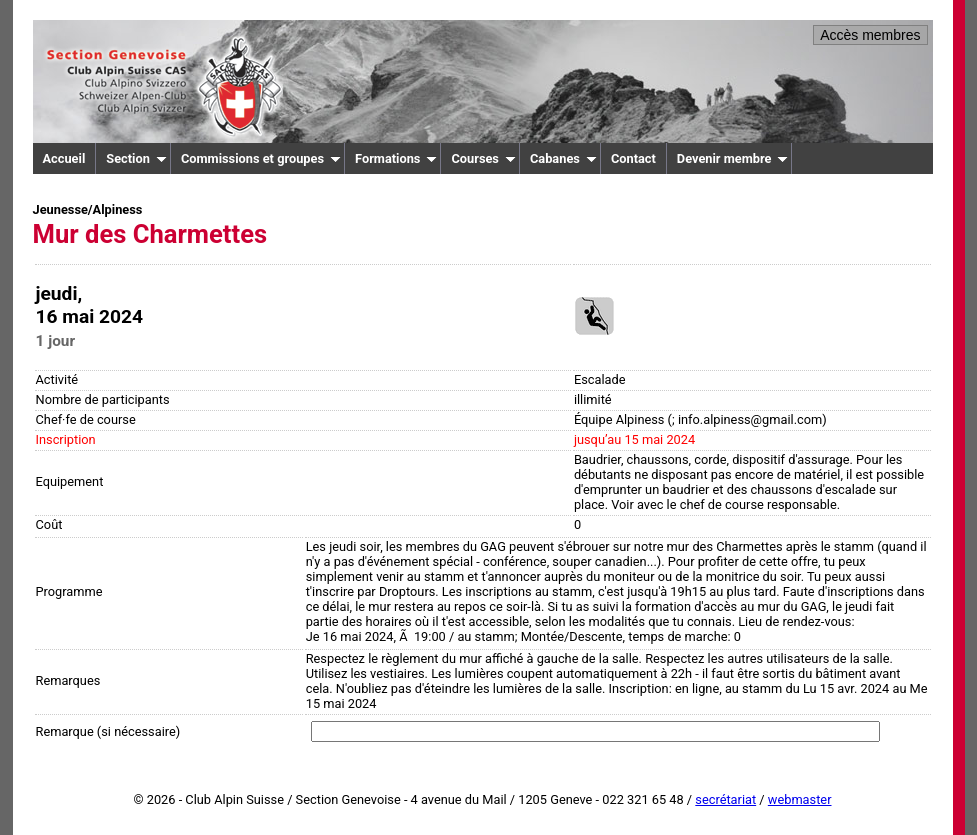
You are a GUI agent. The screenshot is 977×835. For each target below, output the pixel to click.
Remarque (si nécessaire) (108, 731)
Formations (396, 158)
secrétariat (725, 799)
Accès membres (870, 35)
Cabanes (563, 158)
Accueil (64, 158)
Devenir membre (733, 158)
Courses (483, 158)
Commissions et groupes (261, 158)
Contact (633, 158)
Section (136, 158)
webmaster (800, 799)
